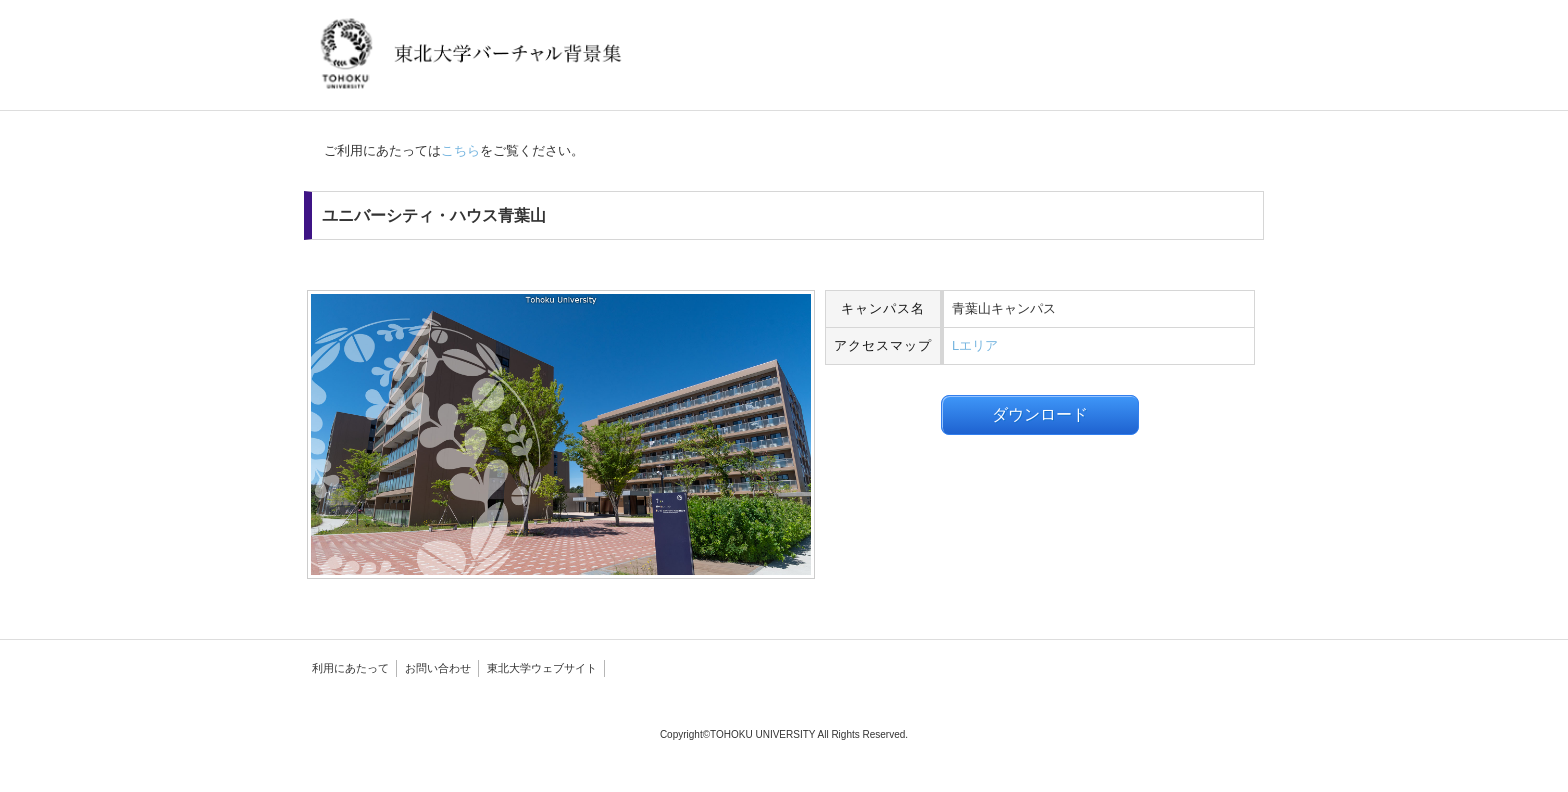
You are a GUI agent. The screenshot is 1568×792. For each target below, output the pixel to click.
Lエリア (975, 345)
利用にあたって (350, 668)
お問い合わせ (438, 668)
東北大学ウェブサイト (542, 668)
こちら (460, 150)
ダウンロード (1040, 414)
